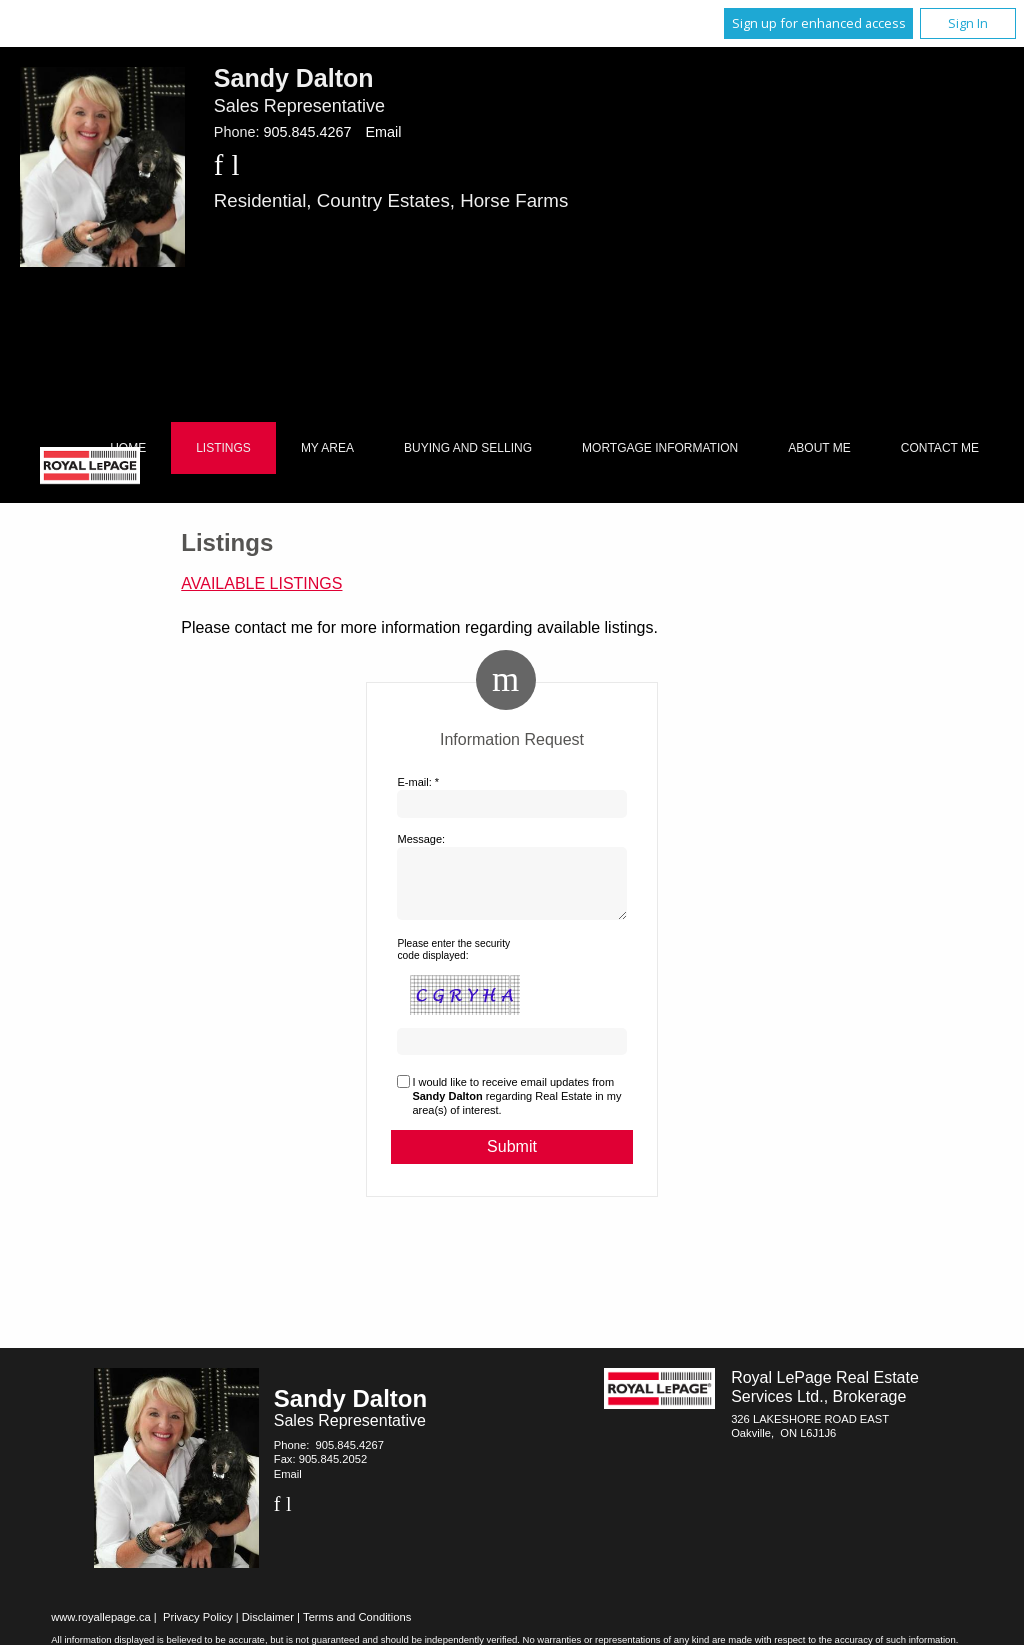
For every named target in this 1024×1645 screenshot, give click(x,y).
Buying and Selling (468, 448)
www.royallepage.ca (101, 1629)
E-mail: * (418, 782)
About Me (819, 448)
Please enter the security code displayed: (453, 961)
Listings (223, 448)
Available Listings (261, 583)
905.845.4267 (307, 132)
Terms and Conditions (357, 1629)
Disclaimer (268, 1629)
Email (383, 132)
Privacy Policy (198, 1629)
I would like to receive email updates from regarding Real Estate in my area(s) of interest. (516, 1108)
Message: (421, 839)
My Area (327, 448)
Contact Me (940, 448)
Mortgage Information (660, 448)
